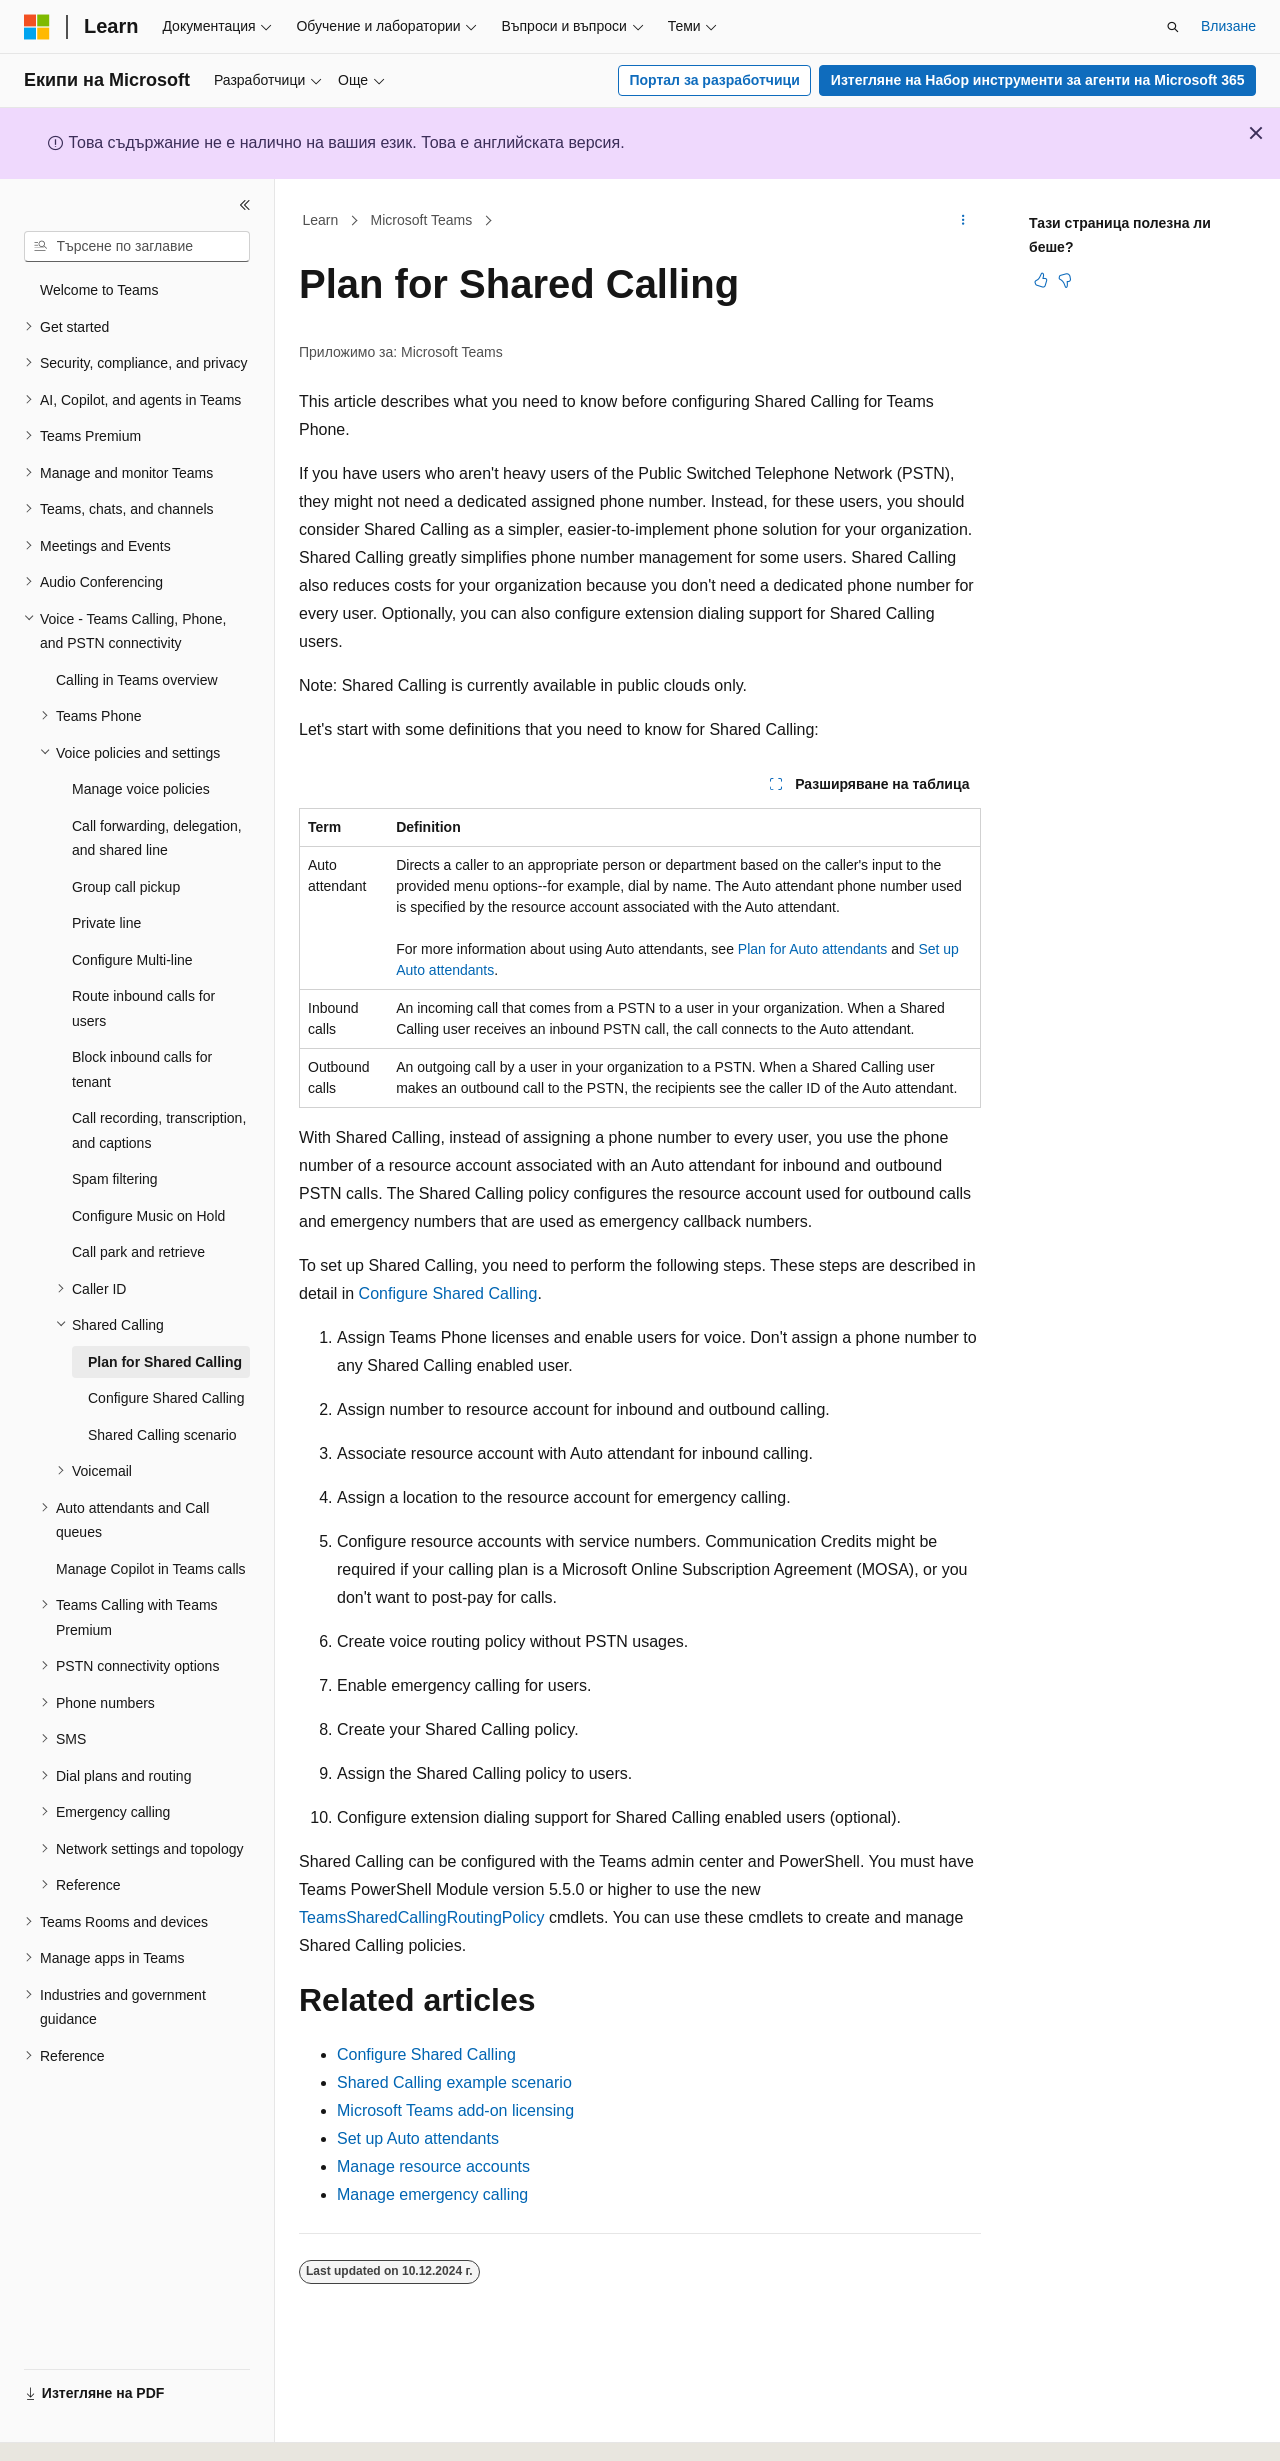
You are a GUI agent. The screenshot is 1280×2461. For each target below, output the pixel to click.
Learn (321, 220)
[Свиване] (245, 205)
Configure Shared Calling (448, 1293)
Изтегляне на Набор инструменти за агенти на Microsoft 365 (1038, 80)
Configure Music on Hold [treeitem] (148, 1216)
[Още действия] (963, 221)
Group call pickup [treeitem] (126, 887)
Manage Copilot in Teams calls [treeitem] (151, 1569)
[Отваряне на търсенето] (1173, 27)
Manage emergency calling (432, 2194)
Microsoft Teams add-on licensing (455, 2110)
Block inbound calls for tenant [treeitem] (142, 1069)
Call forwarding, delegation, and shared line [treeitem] (157, 838)
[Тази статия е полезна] (1041, 280)
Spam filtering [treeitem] (115, 1179)
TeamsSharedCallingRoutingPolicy (421, 1917)
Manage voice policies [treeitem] (141, 789)
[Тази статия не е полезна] (1065, 280)
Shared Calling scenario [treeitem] (162, 1435)
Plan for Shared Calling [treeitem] (165, 1362)
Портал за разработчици (714, 80)
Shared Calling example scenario (454, 2082)
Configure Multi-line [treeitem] (132, 960)
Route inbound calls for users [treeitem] (143, 1008)
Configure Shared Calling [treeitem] (166, 1398)
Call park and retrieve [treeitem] (138, 1252)
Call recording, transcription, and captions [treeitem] (159, 1130)
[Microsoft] (37, 27)
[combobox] (137, 247)
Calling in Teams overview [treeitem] (137, 680)
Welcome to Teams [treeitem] (99, 290)
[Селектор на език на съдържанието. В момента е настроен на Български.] (81, 2428)
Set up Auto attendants (418, 2138)
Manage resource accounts (433, 2166)
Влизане (1228, 26)
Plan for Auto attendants (812, 949)
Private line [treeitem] (106, 923)
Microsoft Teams (422, 220)
